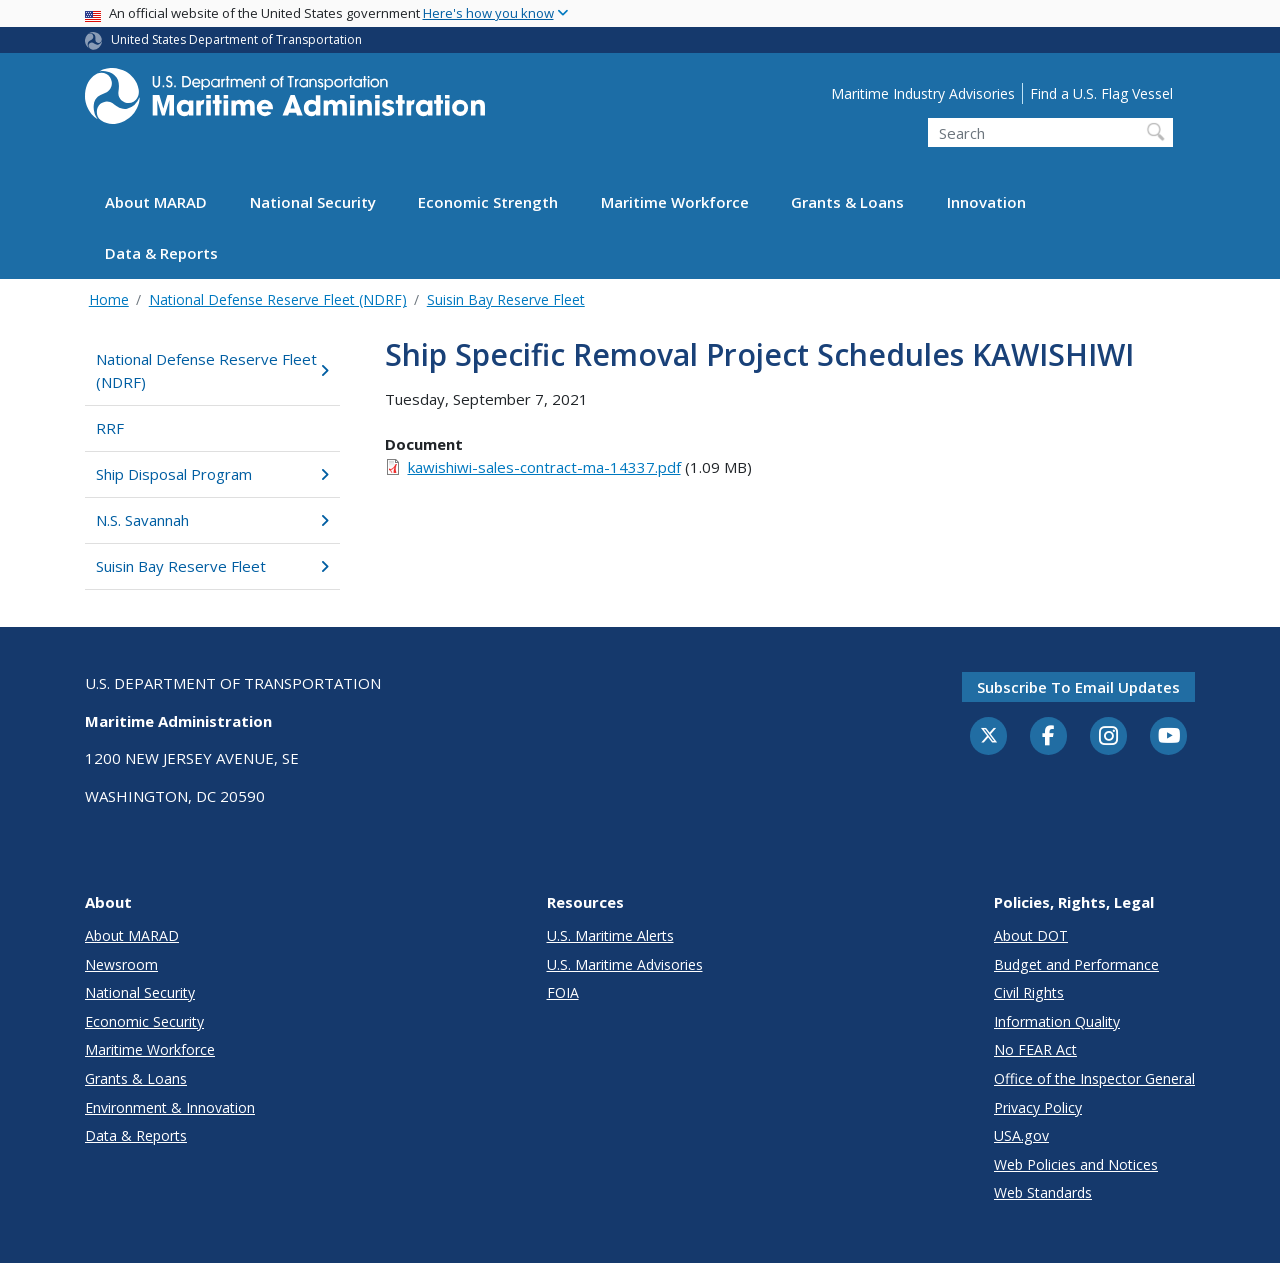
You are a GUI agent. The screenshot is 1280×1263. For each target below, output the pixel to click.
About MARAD (156, 202)
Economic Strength (488, 202)
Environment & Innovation (170, 1107)
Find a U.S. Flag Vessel (1101, 93)
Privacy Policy (1038, 1107)
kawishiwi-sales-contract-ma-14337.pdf (544, 467)
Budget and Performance (1076, 964)
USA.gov (1021, 1135)
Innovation (986, 202)
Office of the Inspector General (1094, 1078)
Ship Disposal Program (212, 474)
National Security (313, 202)
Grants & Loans (847, 202)
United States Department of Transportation (236, 39)
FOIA (563, 992)
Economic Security (144, 1021)
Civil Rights (1029, 992)
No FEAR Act (1035, 1049)
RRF (110, 428)
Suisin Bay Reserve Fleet (506, 299)
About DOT (1031, 935)
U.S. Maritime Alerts (610, 935)
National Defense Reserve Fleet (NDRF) (278, 299)
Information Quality (1057, 1021)
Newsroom (121, 964)
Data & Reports (161, 253)
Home (109, 299)
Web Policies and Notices (1076, 1164)
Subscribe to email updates (1078, 687)
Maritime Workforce (675, 202)
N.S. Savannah (212, 520)
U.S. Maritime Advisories (625, 964)
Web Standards (1043, 1192)
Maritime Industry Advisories (923, 93)
